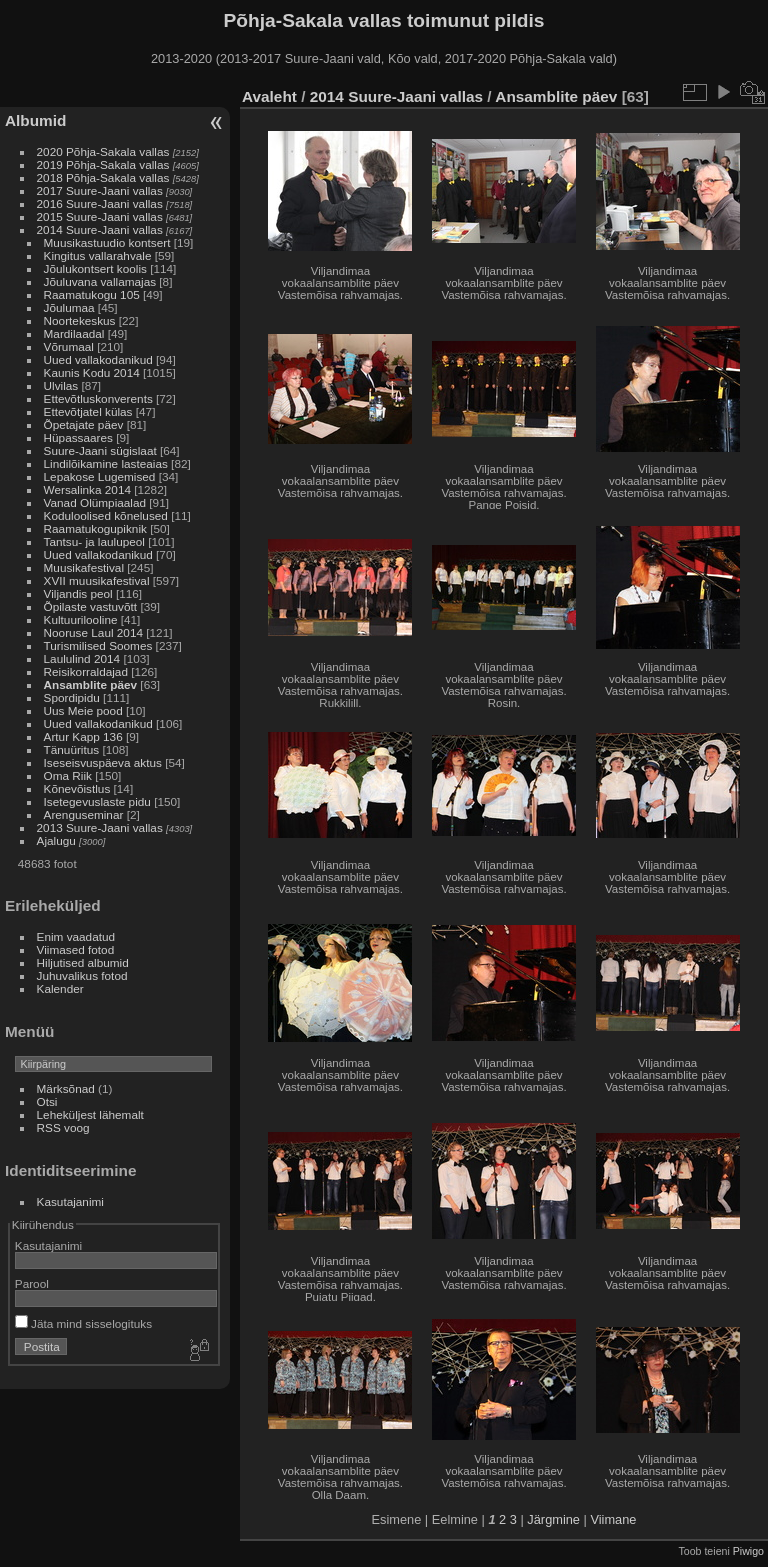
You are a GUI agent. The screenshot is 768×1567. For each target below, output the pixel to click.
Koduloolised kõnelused (106, 515)
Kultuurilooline (81, 619)
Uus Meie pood (83, 710)
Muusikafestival (84, 567)
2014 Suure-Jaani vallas (100, 229)
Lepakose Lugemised (100, 476)
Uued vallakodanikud (98, 359)
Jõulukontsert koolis (95, 268)
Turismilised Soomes (98, 645)
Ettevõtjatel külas (88, 411)
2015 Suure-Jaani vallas (100, 216)
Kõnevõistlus (77, 788)
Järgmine (553, 1519)
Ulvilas (61, 385)
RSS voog (63, 1127)
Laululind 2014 (82, 658)
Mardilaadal (74, 333)
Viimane (613, 1519)
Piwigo (748, 1551)
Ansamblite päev (91, 684)
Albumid (35, 120)
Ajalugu (56, 840)
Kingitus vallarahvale (98, 255)
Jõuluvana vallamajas (100, 281)
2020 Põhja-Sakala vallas (103, 151)
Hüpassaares (78, 437)
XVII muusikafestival (97, 580)
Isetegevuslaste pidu (97, 801)
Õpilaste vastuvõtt (91, 606)
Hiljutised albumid (83, 962)
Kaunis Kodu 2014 (92, 372)
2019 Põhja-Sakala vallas (103, 164)
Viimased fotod (76, 949)
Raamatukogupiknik (95, 528)
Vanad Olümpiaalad (95, 502)
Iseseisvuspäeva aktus (103, 762)
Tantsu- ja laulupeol (94, 541)
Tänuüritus (72, 749)
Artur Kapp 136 (83, 736)
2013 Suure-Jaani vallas (100, 827)
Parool (32, 1283)
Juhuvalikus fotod (82, 975)
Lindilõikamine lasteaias (106, 463)
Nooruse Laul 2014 (93, 632)
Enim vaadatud (76, 936)
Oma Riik (68, 775)
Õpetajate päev (84, 424)
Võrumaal (69, 346)
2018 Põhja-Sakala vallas (103, 177)
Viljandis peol (78, 593)
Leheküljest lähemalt (90, 1114)
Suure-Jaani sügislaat (100, 450)
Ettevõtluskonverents (98, 398)
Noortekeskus (80, 320)
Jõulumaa (69, 307)
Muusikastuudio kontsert (107, 242)
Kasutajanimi (70, 1201)
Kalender (60, 988)
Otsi (47, 1101)
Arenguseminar (84, 814)
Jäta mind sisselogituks (83, 1323)
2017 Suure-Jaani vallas (100, 190)
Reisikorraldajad (86, 671)
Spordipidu (72, 697)
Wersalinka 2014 (87, 489)
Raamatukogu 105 (92, 294)
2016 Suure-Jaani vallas (100, 203)
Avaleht (269, 96)
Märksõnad (66, 1088)
